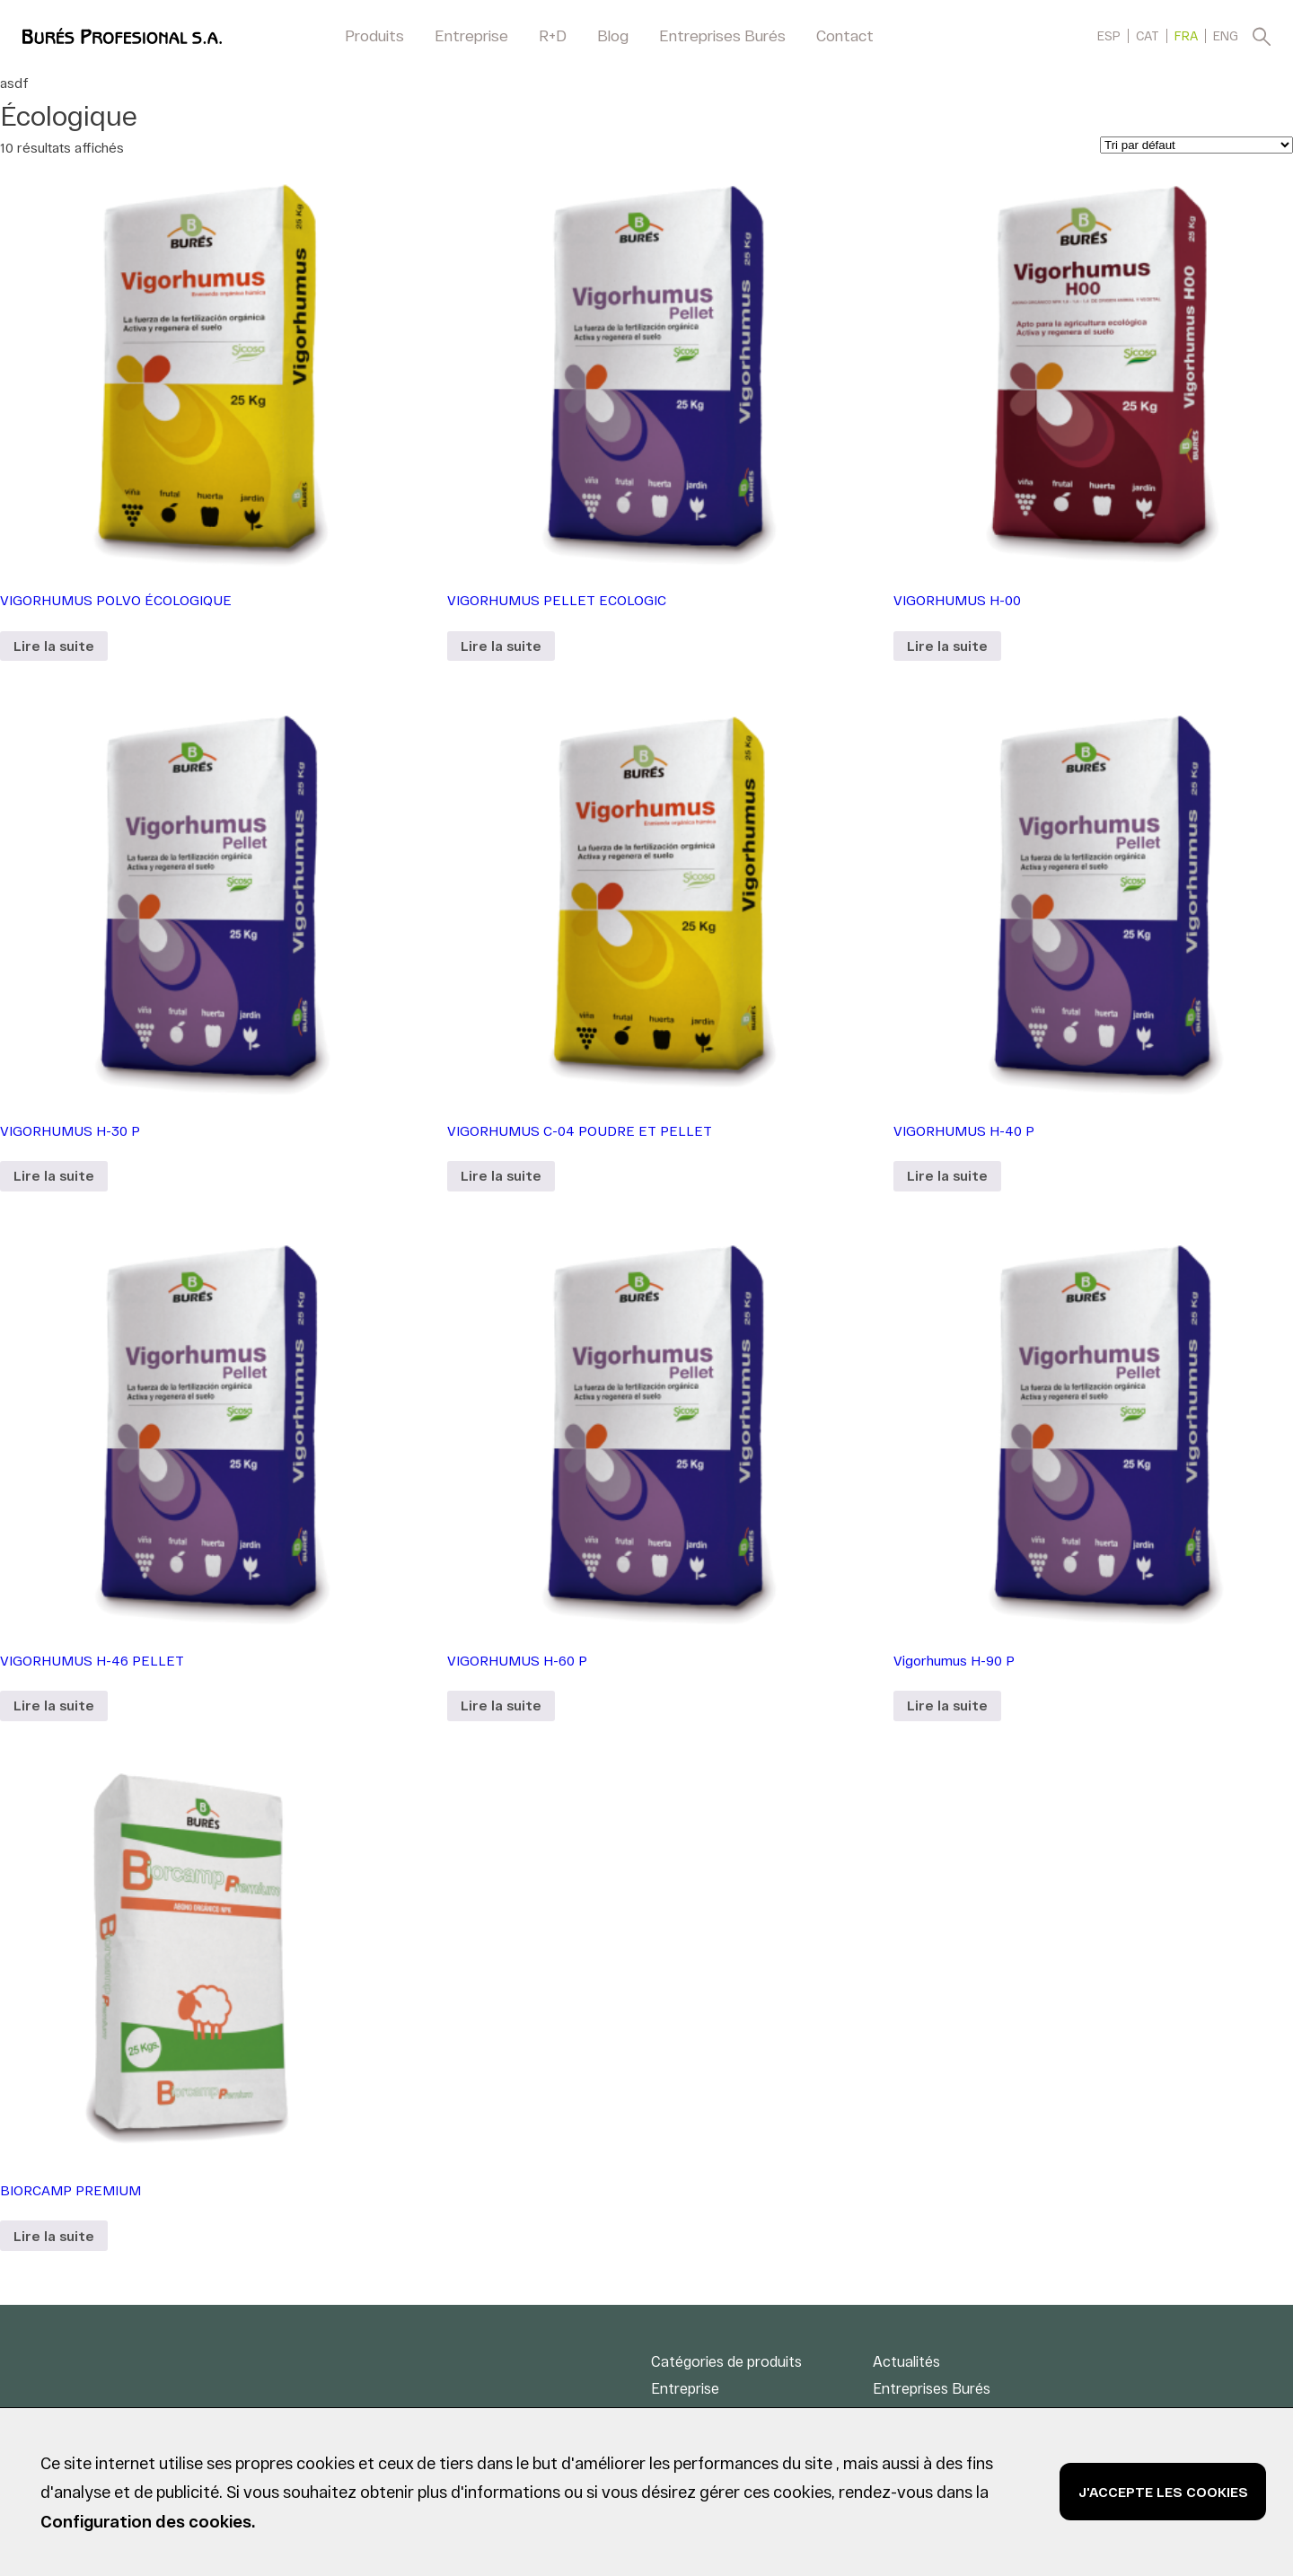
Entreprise (471, 35)
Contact (845, 35)
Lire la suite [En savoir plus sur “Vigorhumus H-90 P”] (947, 1705)
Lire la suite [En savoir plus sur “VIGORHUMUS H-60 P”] (501, 1705)
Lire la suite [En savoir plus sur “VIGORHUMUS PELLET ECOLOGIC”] (501, 645)
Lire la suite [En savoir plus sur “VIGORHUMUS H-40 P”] (947, 1175)
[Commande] (1196, 145)
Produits (374, 35)
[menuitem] (1109, 35)
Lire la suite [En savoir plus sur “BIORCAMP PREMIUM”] (53, 2236)
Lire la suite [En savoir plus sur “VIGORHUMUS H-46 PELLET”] (53, 1705)
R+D (553, 35)
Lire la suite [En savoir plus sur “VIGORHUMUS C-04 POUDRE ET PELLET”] (501, 1175)
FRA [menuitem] (1186, 36)
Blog (613, 35)
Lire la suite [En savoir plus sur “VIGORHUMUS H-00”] (947, 645)
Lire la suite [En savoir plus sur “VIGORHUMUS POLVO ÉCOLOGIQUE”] (53, 645)
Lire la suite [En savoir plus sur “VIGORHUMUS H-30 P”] (53, 1175)
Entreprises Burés (722, 35)
